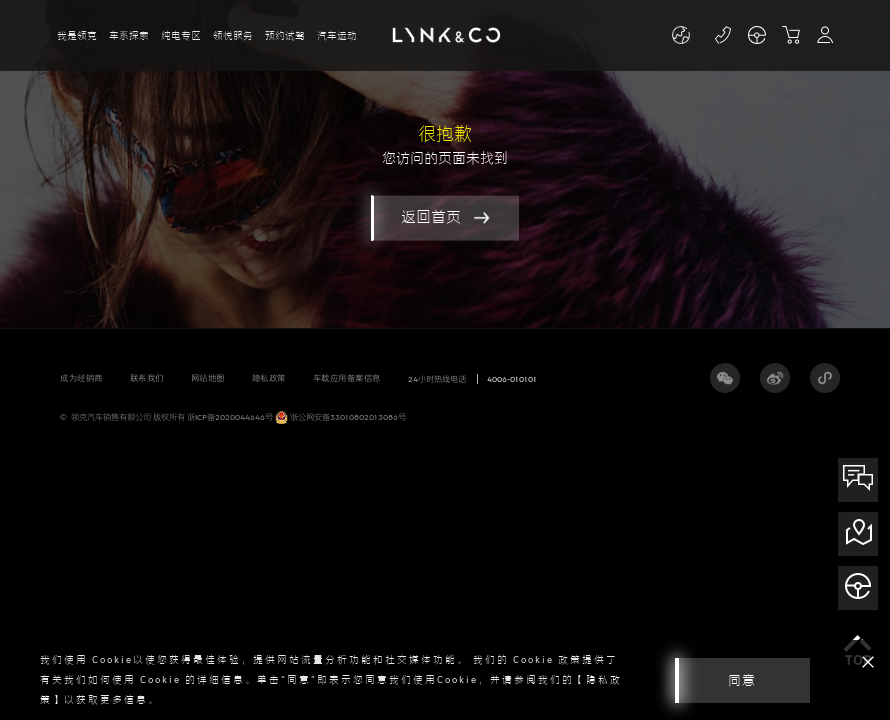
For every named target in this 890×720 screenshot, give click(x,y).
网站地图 (208, 378)
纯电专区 (181, 35)
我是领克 (77, 35)
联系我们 (147, 378)
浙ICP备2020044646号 (230, 417)
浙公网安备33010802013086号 (340, 417)
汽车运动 (337, 35)
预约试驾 (285, 35)
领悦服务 (233, 35)
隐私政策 (269, 378)
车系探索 (129, 35)
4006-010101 (512, 379)
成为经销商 (81, 378)
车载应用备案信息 (347, 378)
